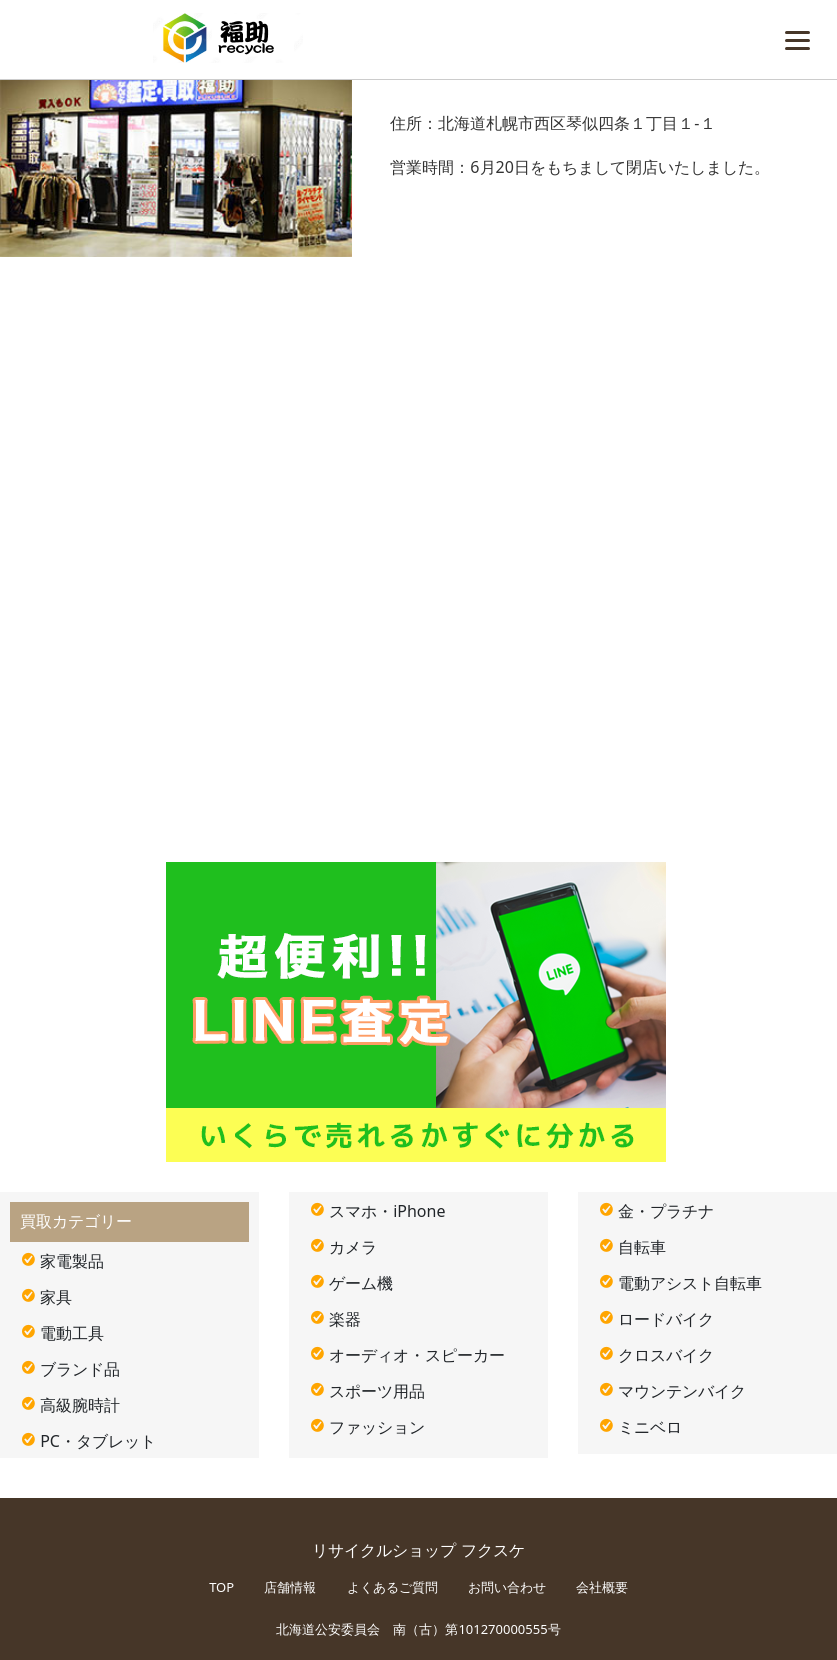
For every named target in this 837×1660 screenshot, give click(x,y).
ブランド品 (80, 1369)
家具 (56, 1297)
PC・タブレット (98, 1441)
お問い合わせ (507, 1587)
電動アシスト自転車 (690, 1283)
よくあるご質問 (392, 1587)
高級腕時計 (80, 1405)
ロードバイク (666, 1319)
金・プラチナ (666, 1211)
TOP (221, 1587)
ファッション (377, 1427)
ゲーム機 (361, 1283)
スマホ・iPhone (387, 1211)
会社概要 (602, 1587)
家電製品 (72, 1261)
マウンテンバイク (682, 1391)
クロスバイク (666, 1355)
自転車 (642, 1247)
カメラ (353, 1247)
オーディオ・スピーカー (417, 1355)
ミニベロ (650, 1427)
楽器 (345, 1319)
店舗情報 (290, 1587)
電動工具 (72, 1333)
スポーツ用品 (377, 1391)
